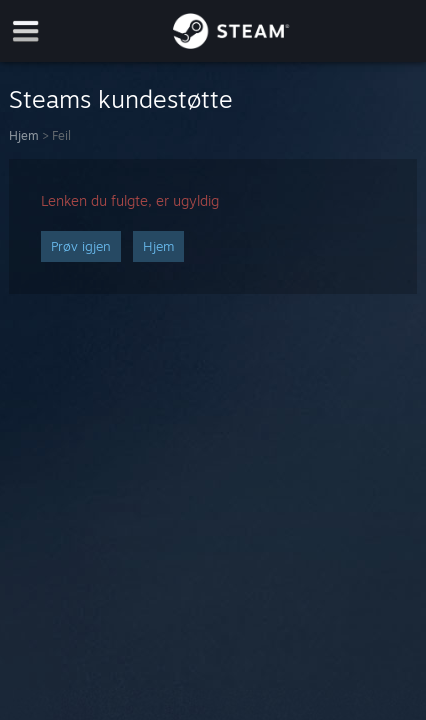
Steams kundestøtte (121, 99)
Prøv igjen (81, 246)
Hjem (24, 135)
